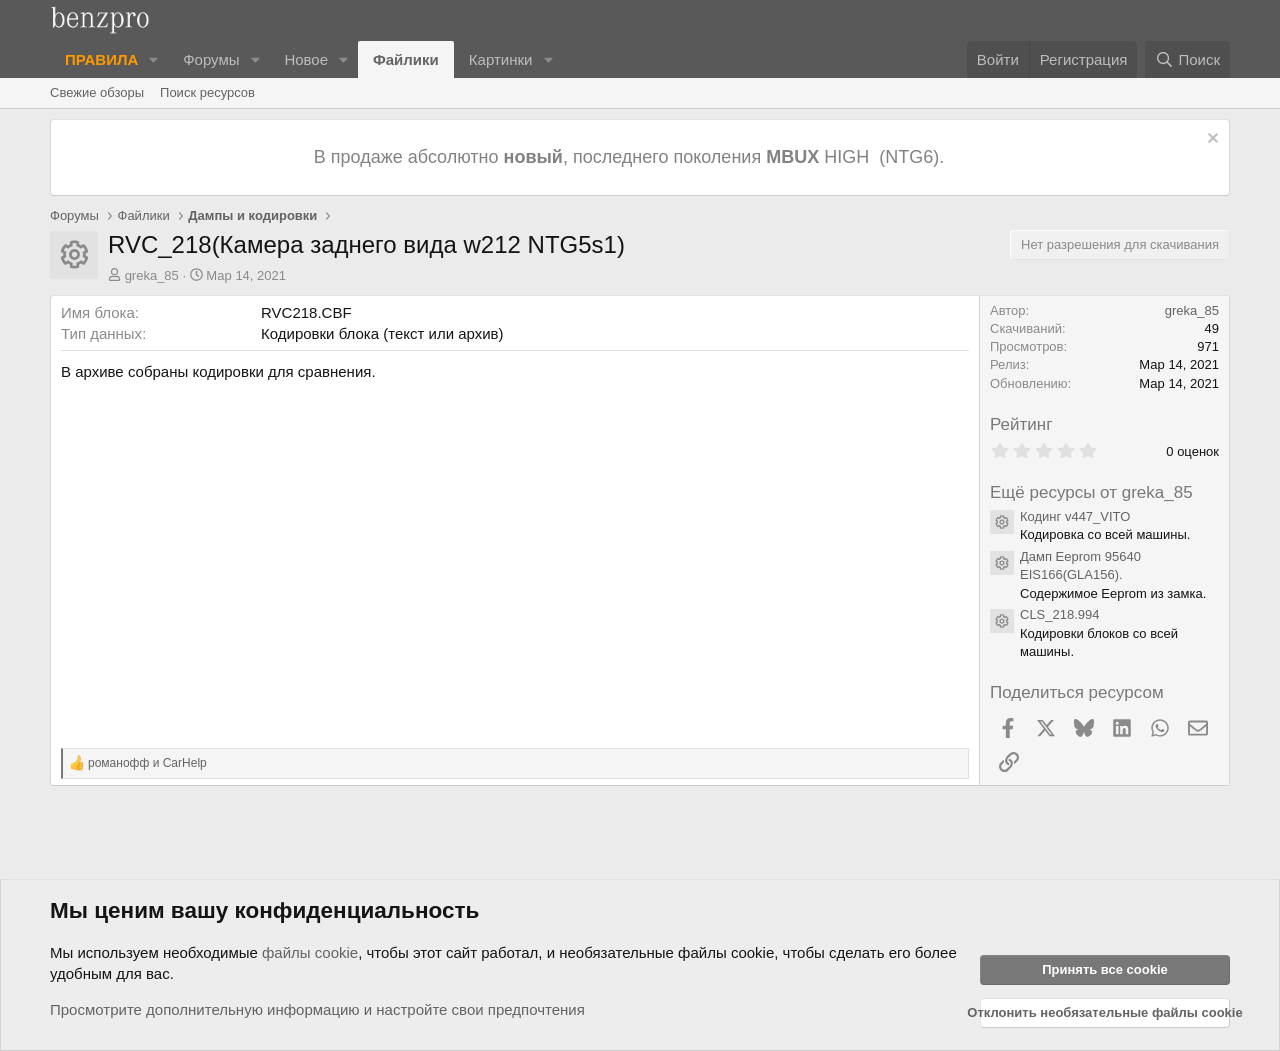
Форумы (211, 59)
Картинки (501, 59)
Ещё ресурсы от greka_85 (1091, 492)
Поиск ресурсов (207, 92)
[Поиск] (1187, 59)
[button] (154, 59)
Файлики (406, 59)
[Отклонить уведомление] (1210, 140)
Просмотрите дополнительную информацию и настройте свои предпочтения (317, 1009)
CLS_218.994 (1060, 614)
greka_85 (152, 275)
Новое (306, 59)
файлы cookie (310, 952)
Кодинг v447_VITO (1075, 516)
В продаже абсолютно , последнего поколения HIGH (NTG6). (631, 157)
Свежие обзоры (97, 92)
